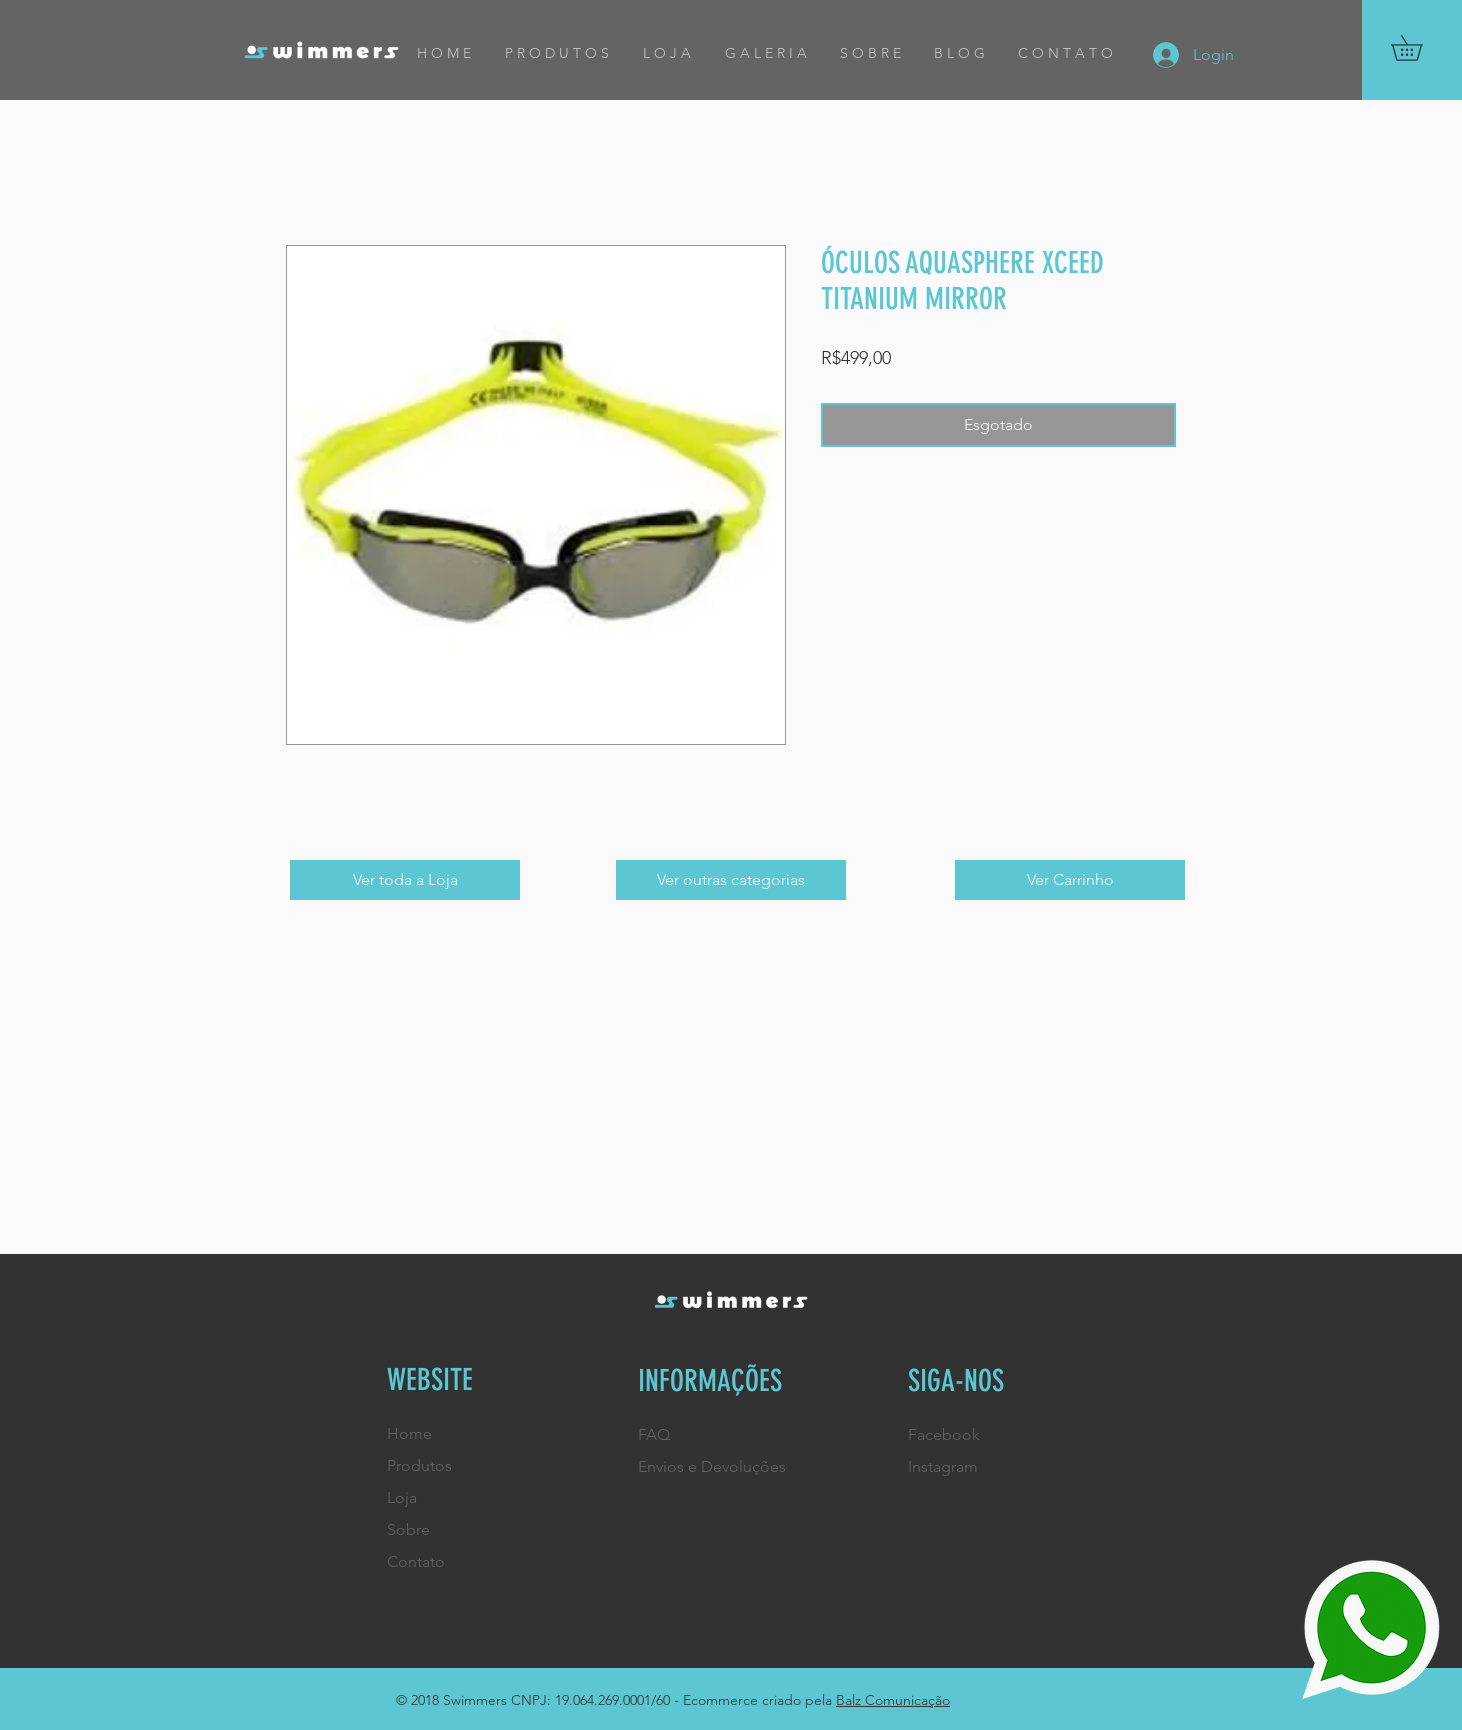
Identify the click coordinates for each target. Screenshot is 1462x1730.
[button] (1419, 48)
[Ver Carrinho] (1070, 880)
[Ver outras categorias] (731, 880)
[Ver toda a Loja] (405, 880)
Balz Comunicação (893, 1700)
